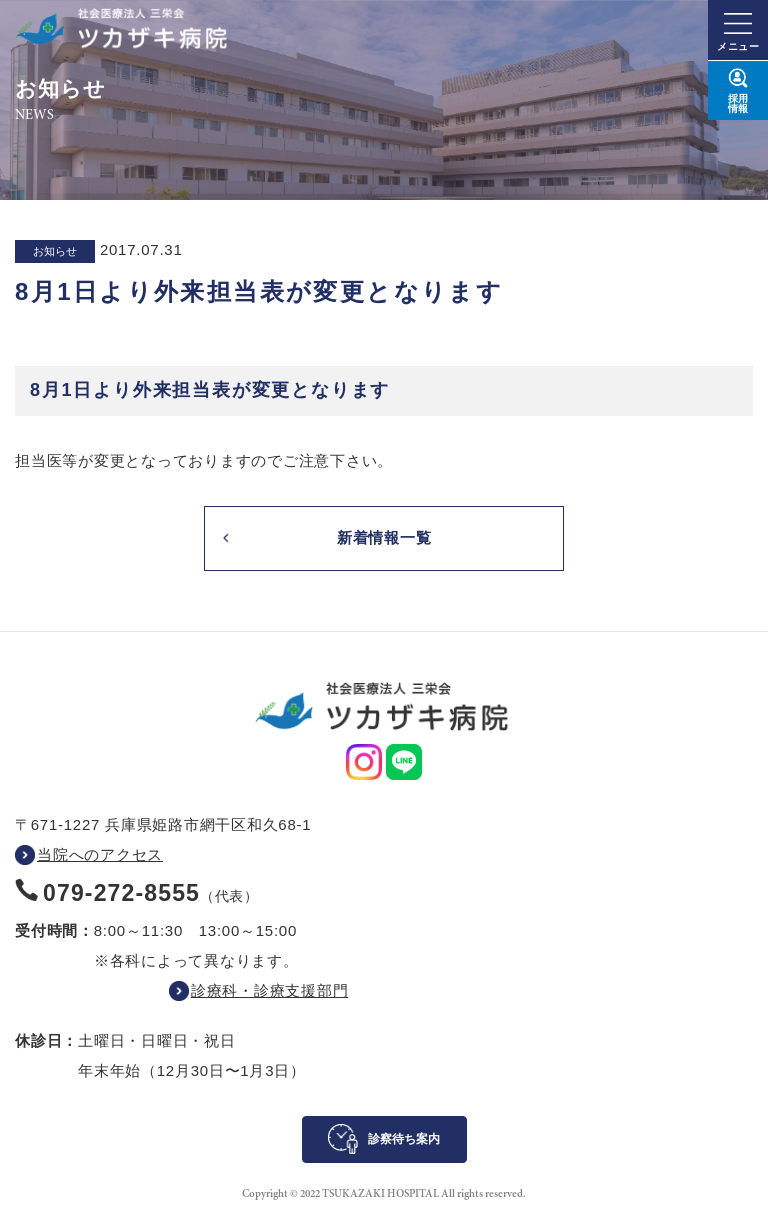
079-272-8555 (121, 893)
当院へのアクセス (100, 854)
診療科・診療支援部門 (270, 990)
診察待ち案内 (404, 1139)
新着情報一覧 (384, 537)
